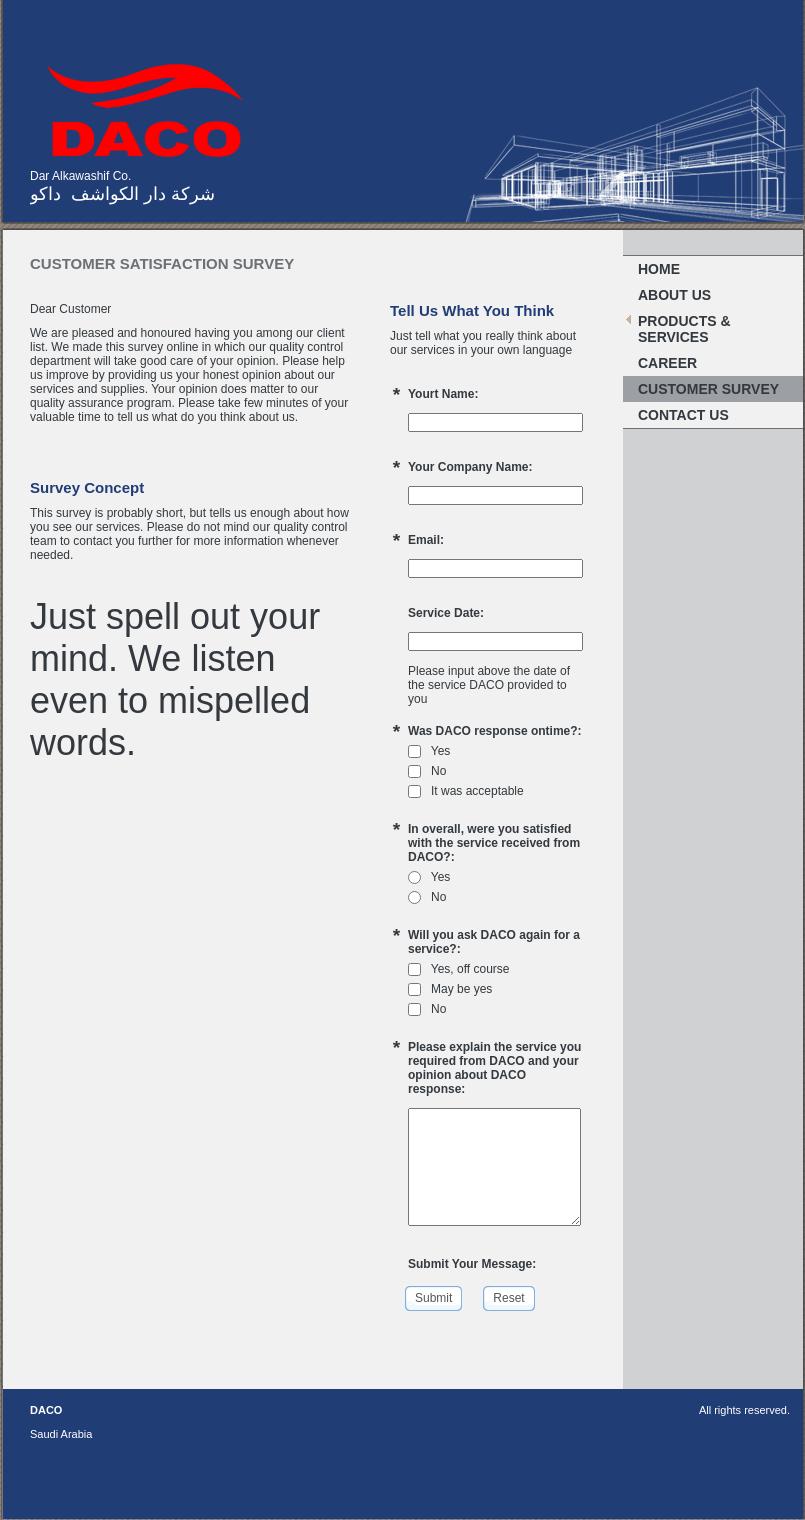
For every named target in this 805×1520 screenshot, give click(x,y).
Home (659, 269)
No (427, 771)
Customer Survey (708, 389)
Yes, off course (459, 969)
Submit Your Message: (472, 1264)
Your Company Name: (470, 467)
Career (667, 363)
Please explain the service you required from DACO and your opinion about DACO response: (494, 1068)
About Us (674, 295)
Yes (429, 751)
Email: (426, 540)
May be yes (450, 989)
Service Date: (446, 613)
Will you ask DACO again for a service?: (494, 942)
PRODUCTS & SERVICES (684, 329)
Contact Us (683, 415)
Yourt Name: (443, 394)
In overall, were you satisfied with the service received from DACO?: (494, 843)
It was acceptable (466, 791)
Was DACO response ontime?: (495, 731)
